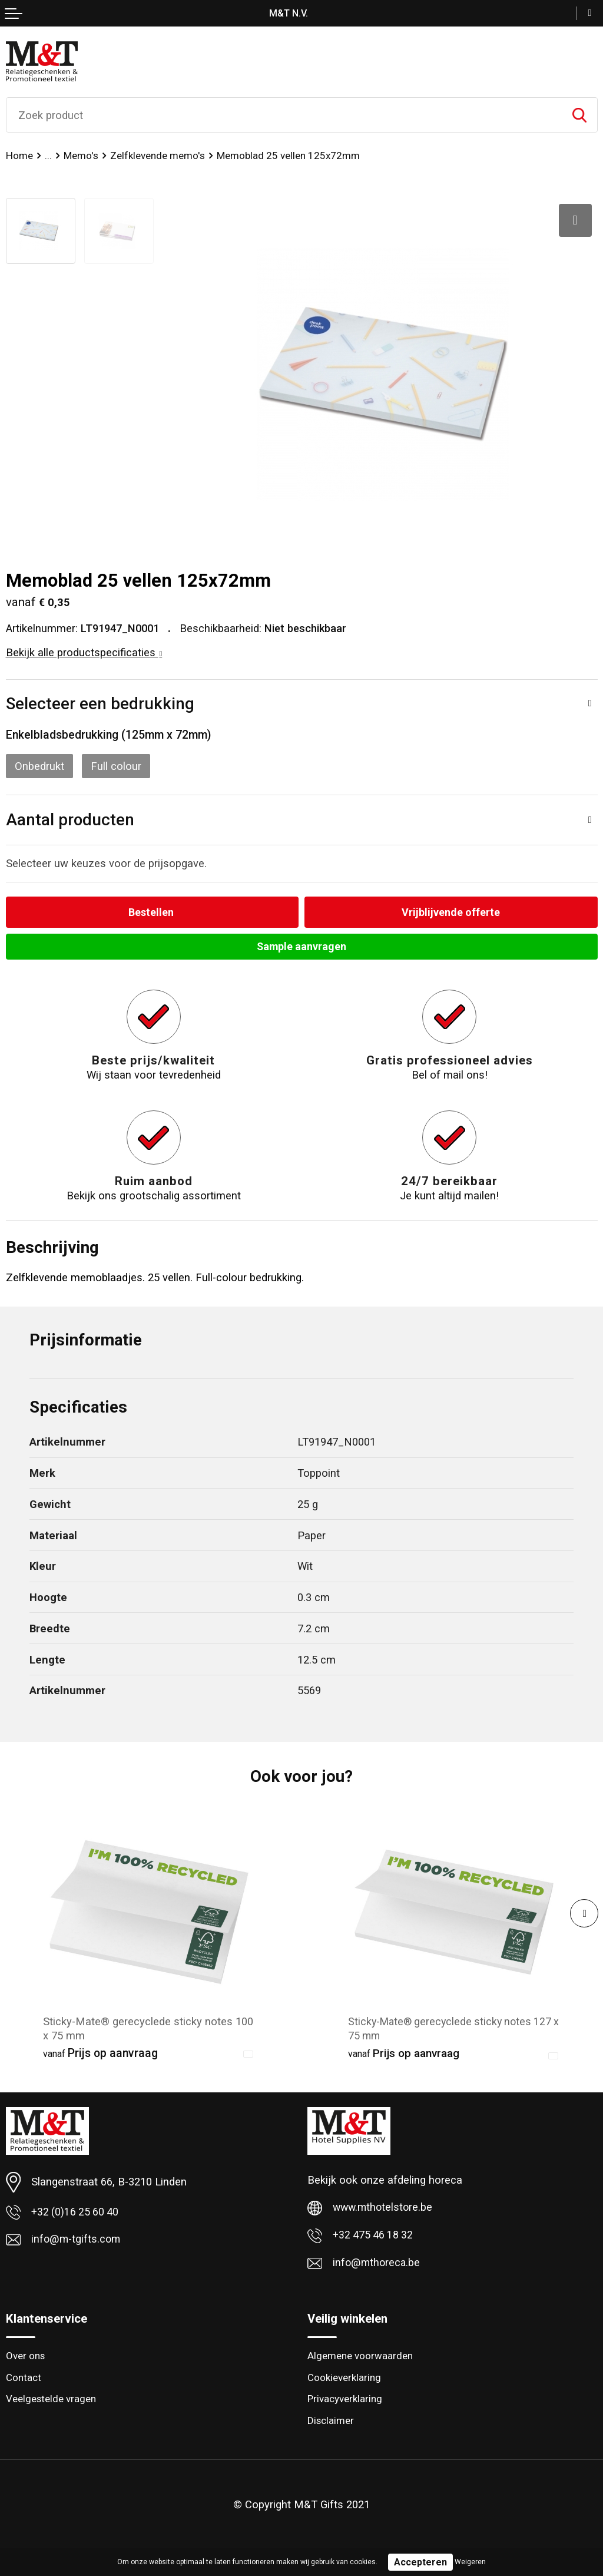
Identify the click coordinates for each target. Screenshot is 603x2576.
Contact (23, 2380)
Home (19, 155)
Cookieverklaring (344, 2380)
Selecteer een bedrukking (100, 703)
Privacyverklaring (345, 2402)
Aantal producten (70, 819)
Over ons (25, 2359)
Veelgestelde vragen (51, 2402)
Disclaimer (330, 2424)
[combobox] (284, 115)
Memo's (81, 155)
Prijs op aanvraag (100, 2054)
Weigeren (470, 2562)
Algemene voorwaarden (360, 2359)
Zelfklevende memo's (158, 155)
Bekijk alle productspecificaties (84, 652)
